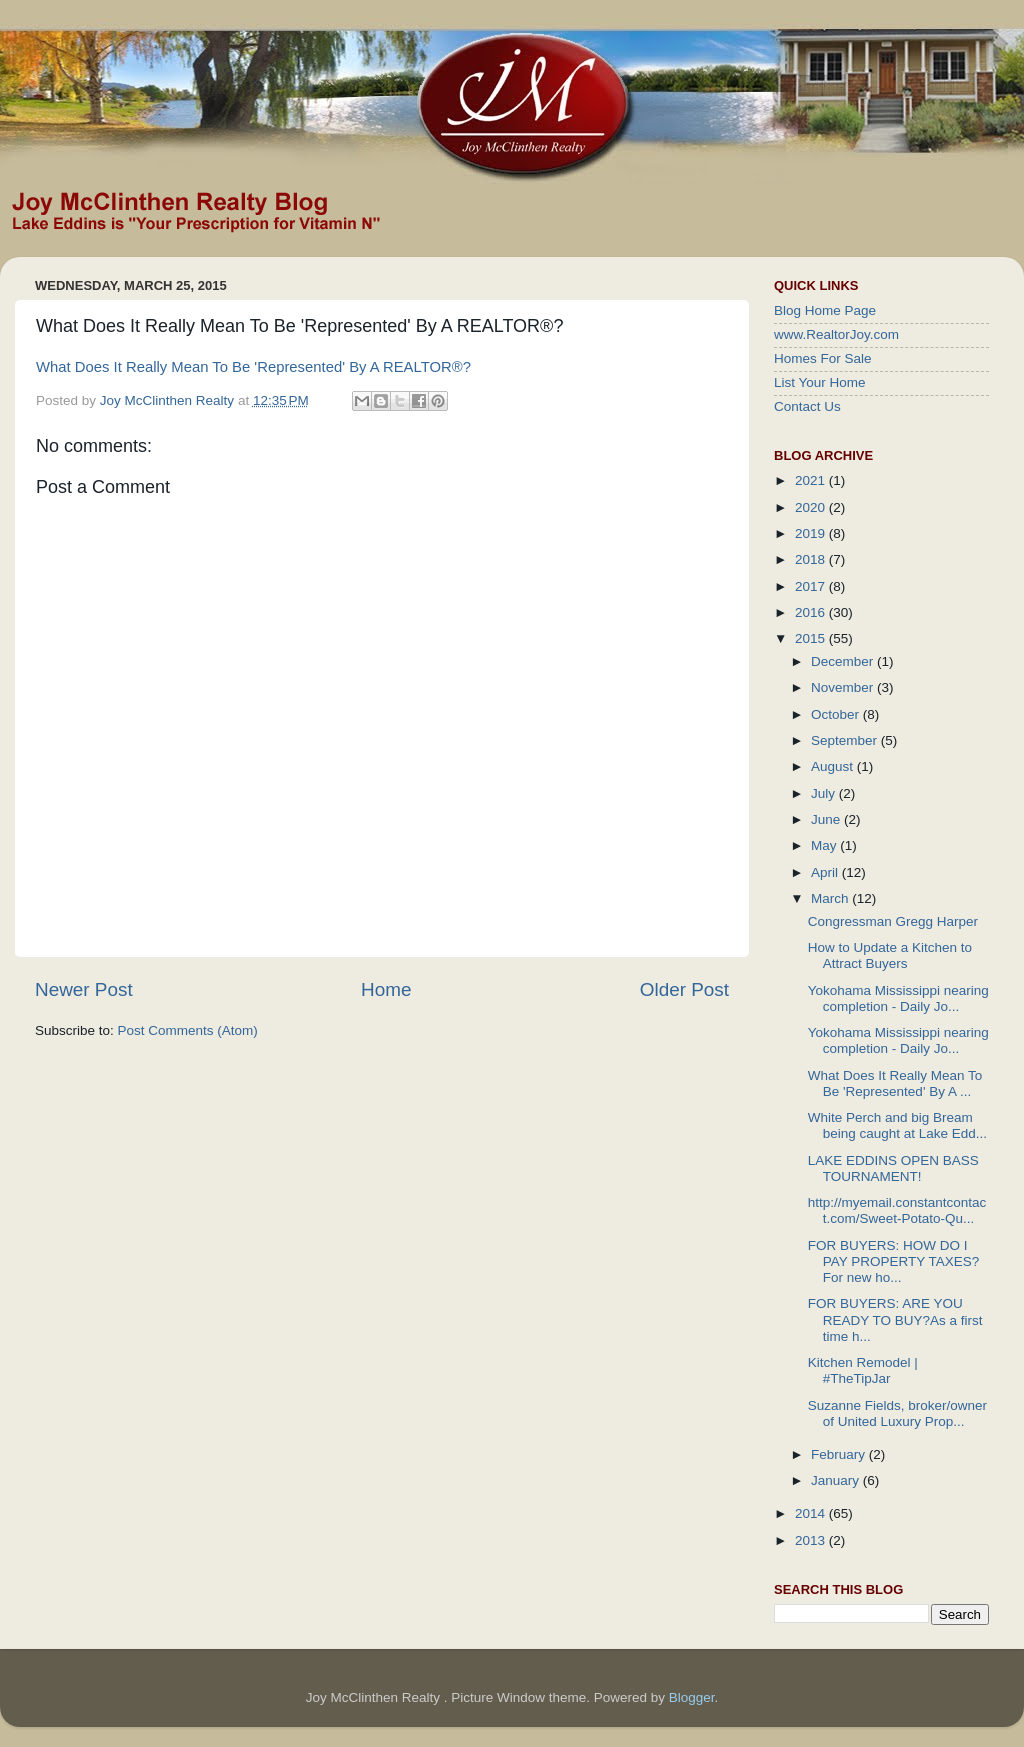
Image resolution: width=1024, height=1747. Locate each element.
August (834, 766)
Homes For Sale (823, 358)
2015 (812, 638)
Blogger (692, 1697)
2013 (812, 1540)
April (826, 872)
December (844, 661)
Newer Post (84, 989)
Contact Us (807, 406)
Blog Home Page (825, 310)
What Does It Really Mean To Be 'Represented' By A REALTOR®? (253, 367)
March (831, 898)
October (837, 714)
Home (386, 989)
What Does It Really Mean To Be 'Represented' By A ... (895, 1083)
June (827, 819)
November (844, 687)
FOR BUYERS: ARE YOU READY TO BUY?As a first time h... (895, 1319)
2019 (812, 533)
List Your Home (820, 382)
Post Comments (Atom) (188, 1030)
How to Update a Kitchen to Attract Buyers (890, 955)
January (837, 1480)
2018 (812, 559)
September (846, 740)
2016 (812, 612)
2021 (812, 480)
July (825, 793)
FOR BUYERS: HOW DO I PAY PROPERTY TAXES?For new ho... (894, 1261)
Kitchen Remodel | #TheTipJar (863, 1370)
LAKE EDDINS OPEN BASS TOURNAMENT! (893, 1168)
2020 (812, 507)
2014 (812, 1513)
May (825, 845)
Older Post (684, 989)
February (840, 1454)
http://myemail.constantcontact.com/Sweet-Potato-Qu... (897, 1210)
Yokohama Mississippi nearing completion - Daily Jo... (898, 998)
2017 (812, 586)
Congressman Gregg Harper (893, 921)
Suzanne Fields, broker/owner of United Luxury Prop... (897, 1413)
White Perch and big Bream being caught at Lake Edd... (897, 1125)
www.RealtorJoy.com (836, 334)
